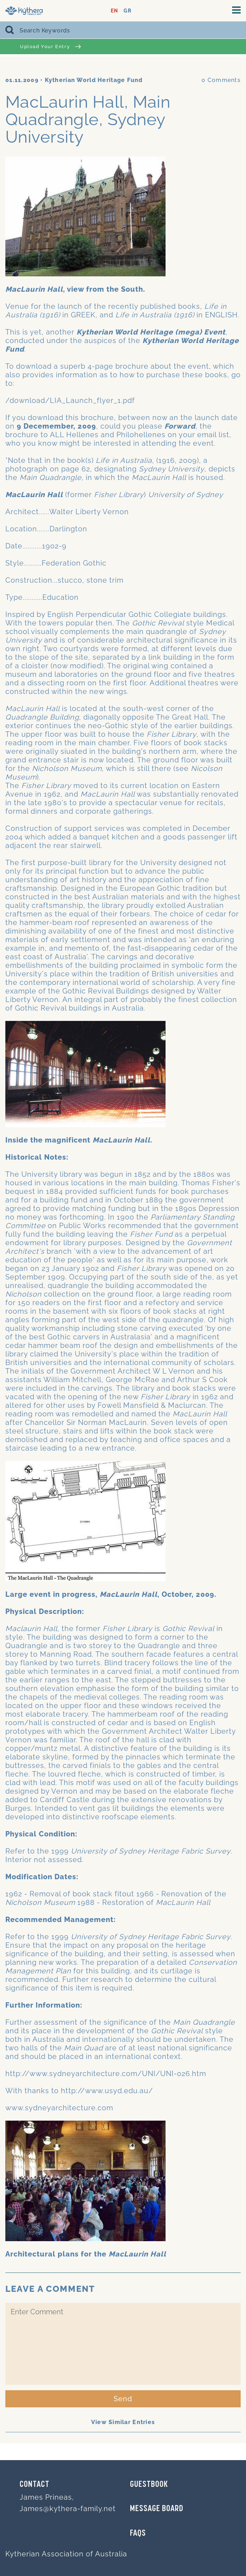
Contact (34, 2484)
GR (127, 11)
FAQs (138, 2533)
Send (123, 2398)
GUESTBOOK (149, 2484)
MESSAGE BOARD (156, 2509)
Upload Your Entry (50, 47)
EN (114, 11)
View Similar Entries (123, 2422)
